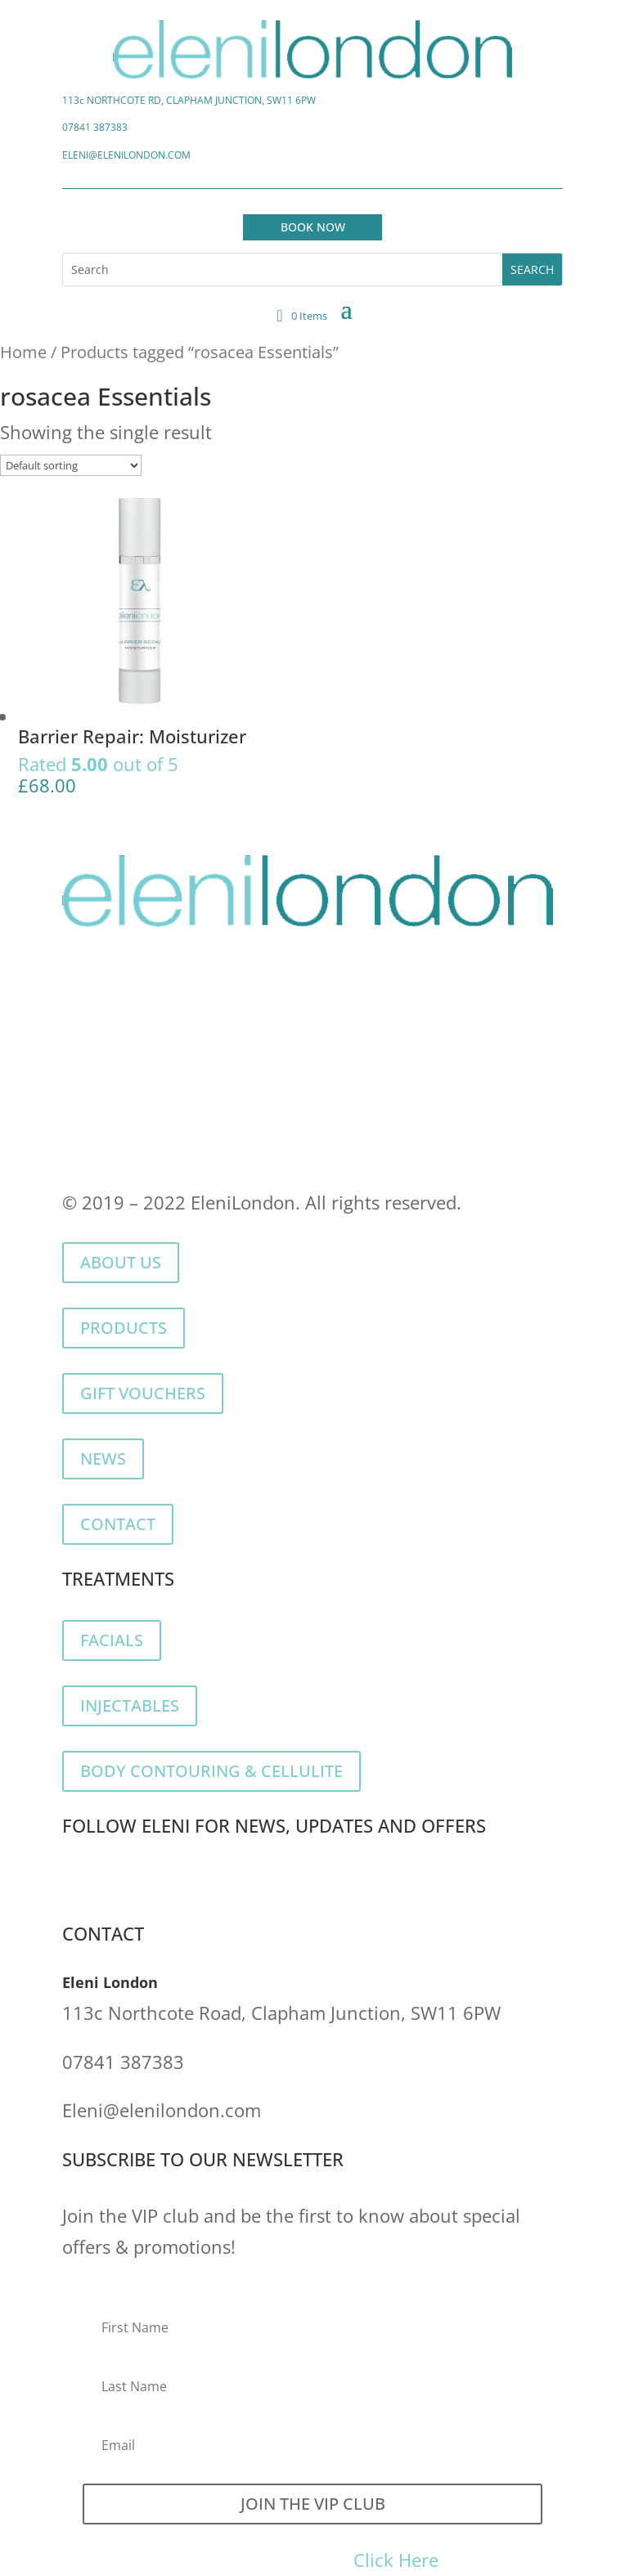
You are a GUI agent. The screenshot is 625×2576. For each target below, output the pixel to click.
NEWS (103, 1458)
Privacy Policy (119, 1123)
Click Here (395, 2559)
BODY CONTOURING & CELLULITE (211, 1771)
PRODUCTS (123, 1328)
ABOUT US (120, 1262)
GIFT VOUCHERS (142, 1393)
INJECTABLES (129, 1705)
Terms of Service (410, 1123)
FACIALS (111, 1640)
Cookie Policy (261, 1123)
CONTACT (117, 1524)
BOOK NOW (313, 227)
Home (23, 351)
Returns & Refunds (141, 1153)
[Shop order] (71, 465)
